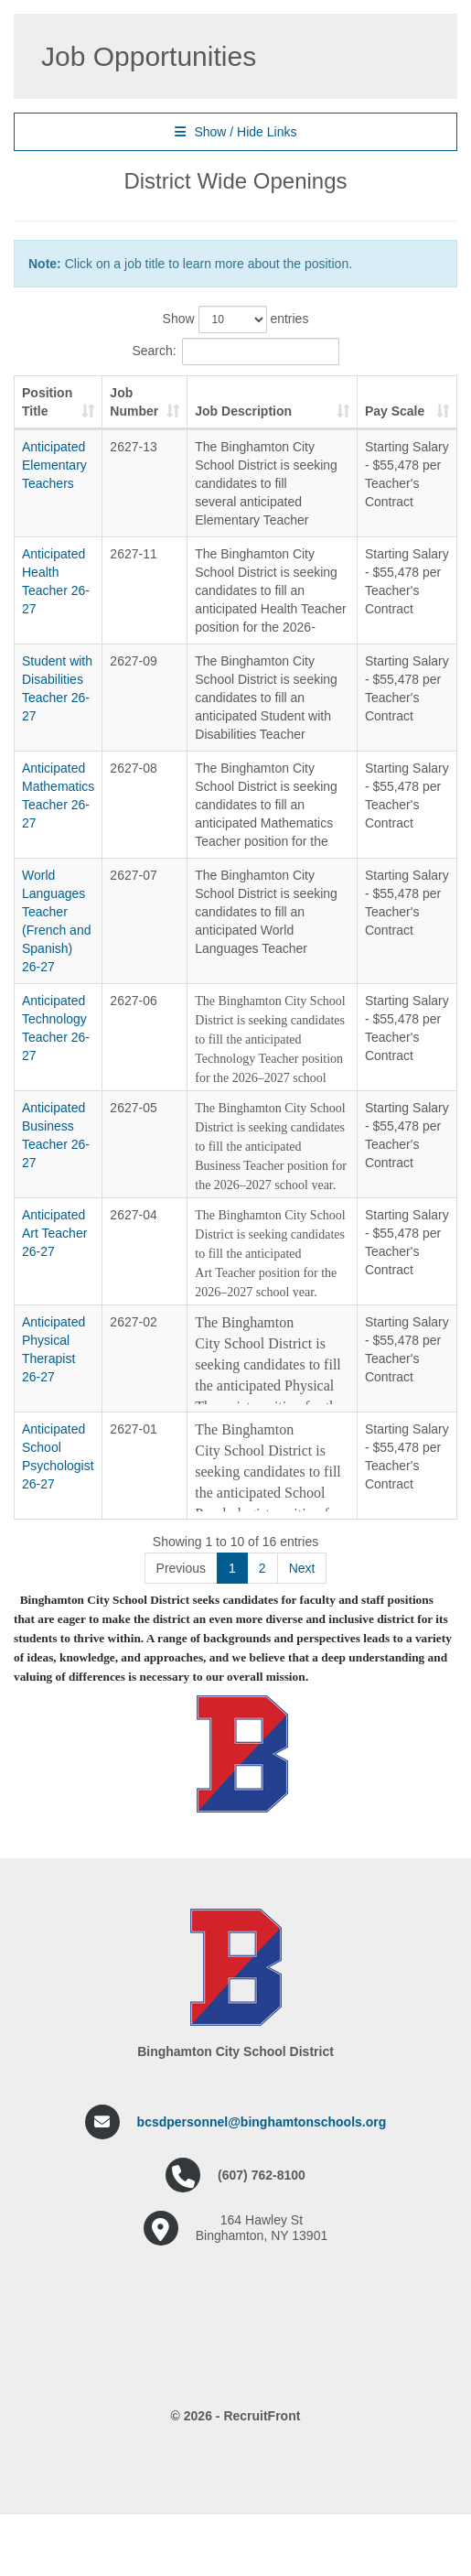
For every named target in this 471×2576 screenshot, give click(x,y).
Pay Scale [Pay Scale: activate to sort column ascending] (412, 401)
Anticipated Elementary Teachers (54, 465)
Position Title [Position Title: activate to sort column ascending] (47, 401)
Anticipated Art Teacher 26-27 (54, 1343)
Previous (181, 1733)
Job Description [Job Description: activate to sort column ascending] (250, 411)
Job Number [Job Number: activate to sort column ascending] (141, 401)
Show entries (236, 319)
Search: (235, 351)
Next (302, 1733)
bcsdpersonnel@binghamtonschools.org (262, 2286)
